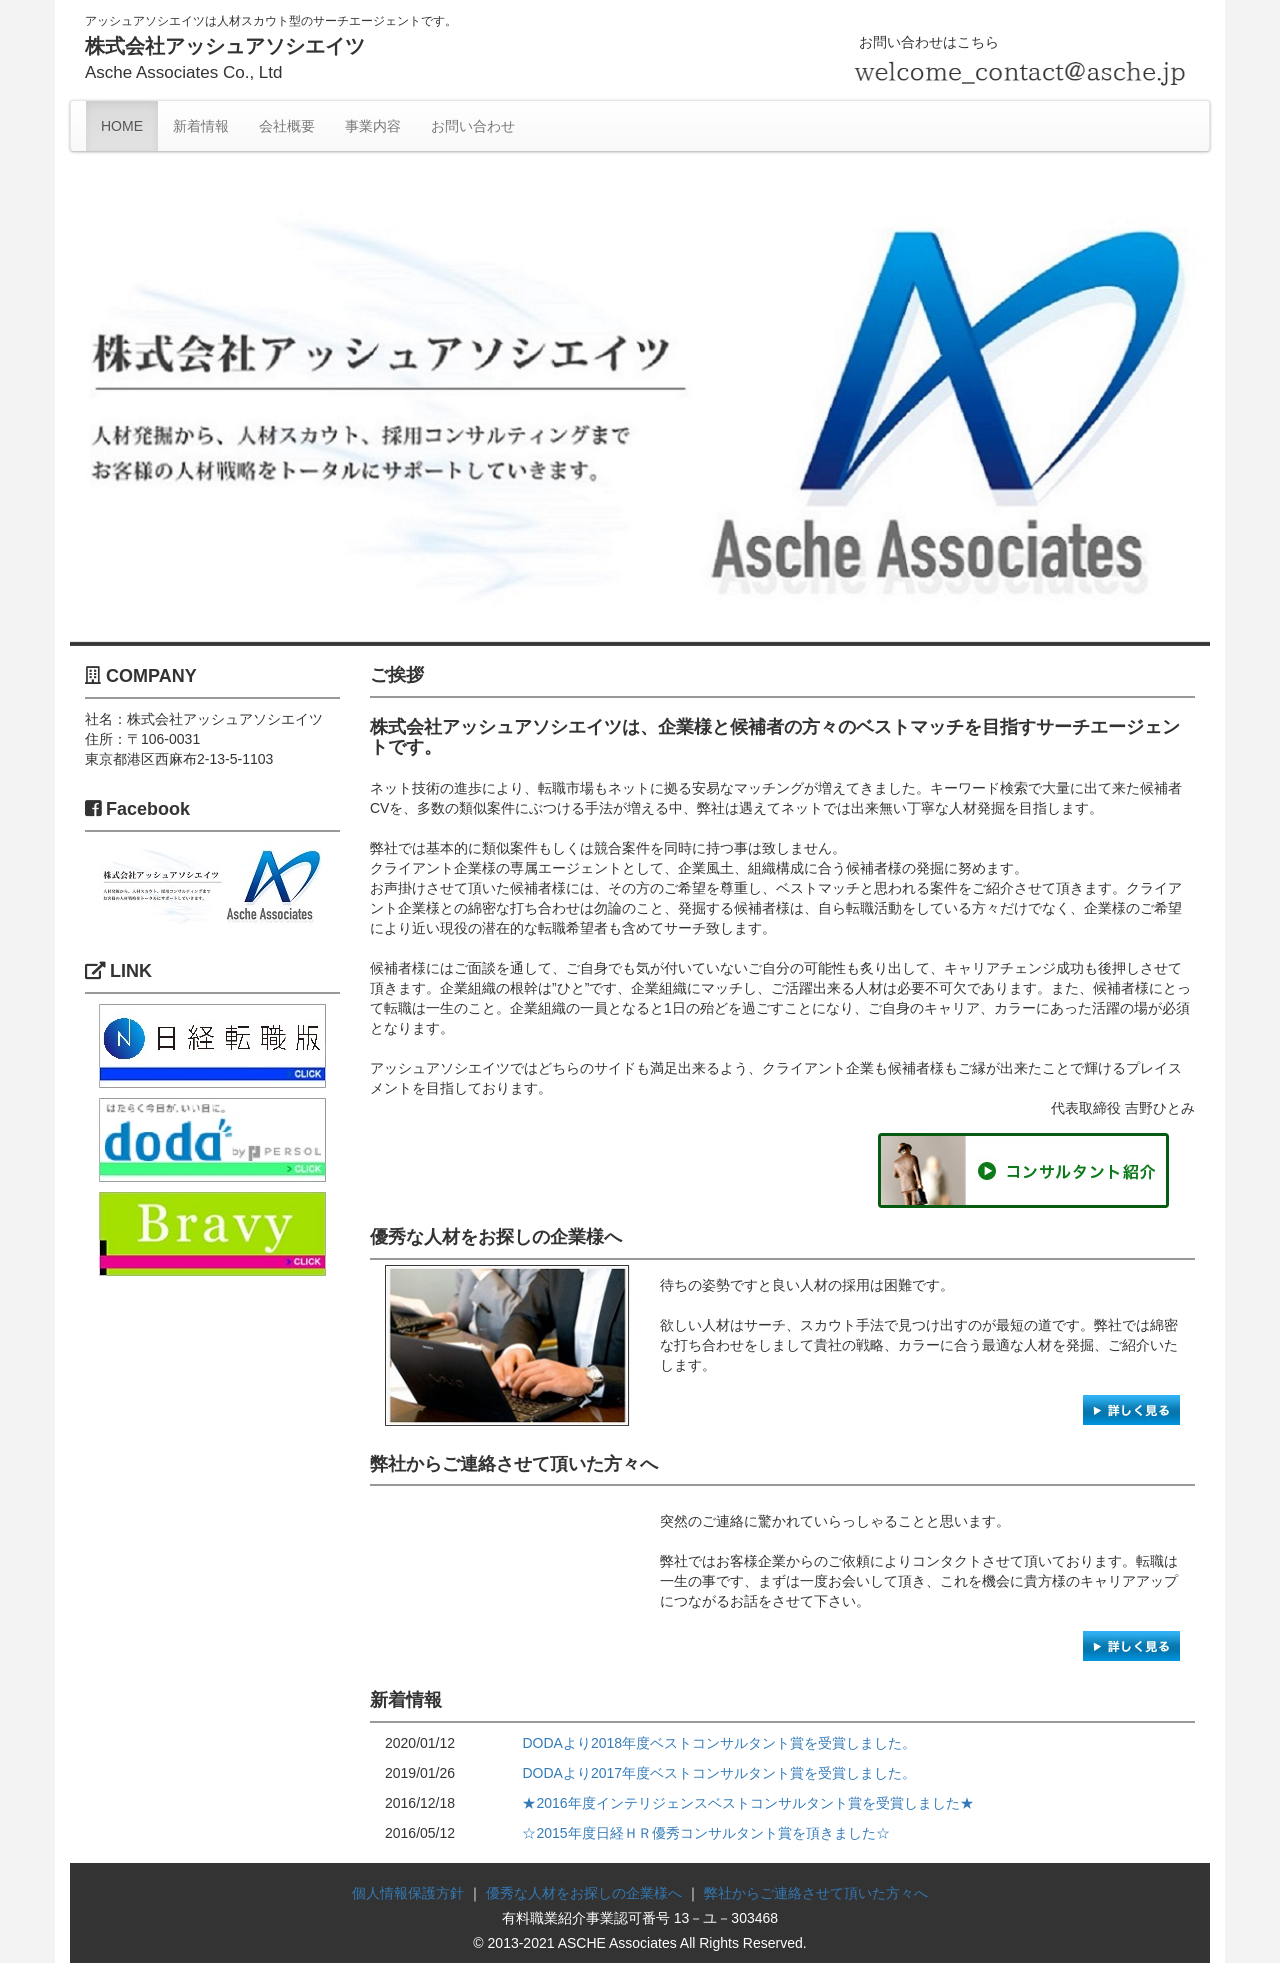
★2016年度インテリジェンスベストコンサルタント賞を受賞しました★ (747, 1803)
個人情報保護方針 (408, 1893)
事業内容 (373, 126)
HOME (122, 126)
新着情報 (201, 126)
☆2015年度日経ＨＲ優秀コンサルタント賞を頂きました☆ (705, 1833)
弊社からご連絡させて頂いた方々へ (816, 1893)
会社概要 (287, 126)
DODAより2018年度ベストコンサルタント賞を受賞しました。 (719, 1743)
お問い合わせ (473, 126)
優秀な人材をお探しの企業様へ (584, 1893)
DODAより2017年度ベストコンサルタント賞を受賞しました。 (719, 1773)
